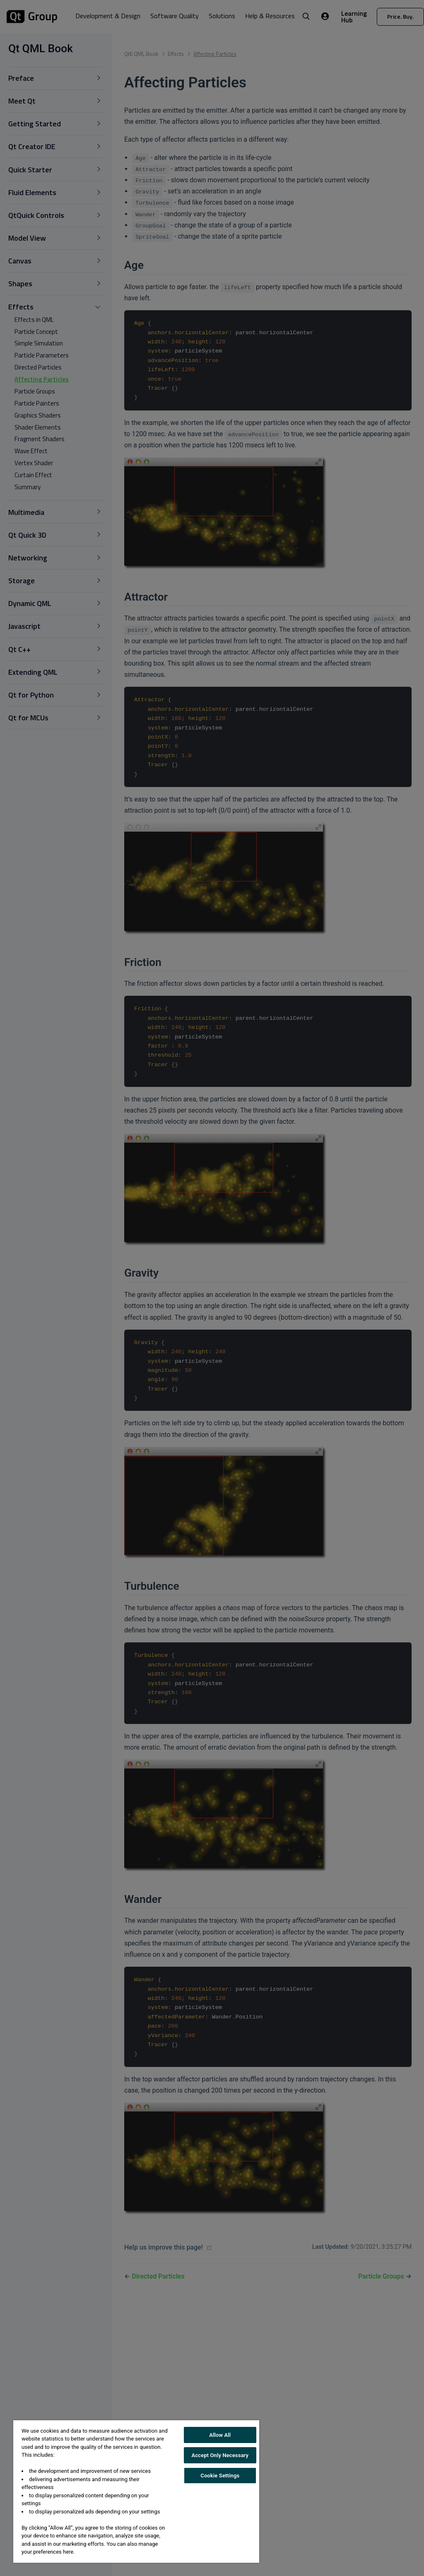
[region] (136, 2491)
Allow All (220, 2435)
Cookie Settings (219, 2475)
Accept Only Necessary (219, 2455)
